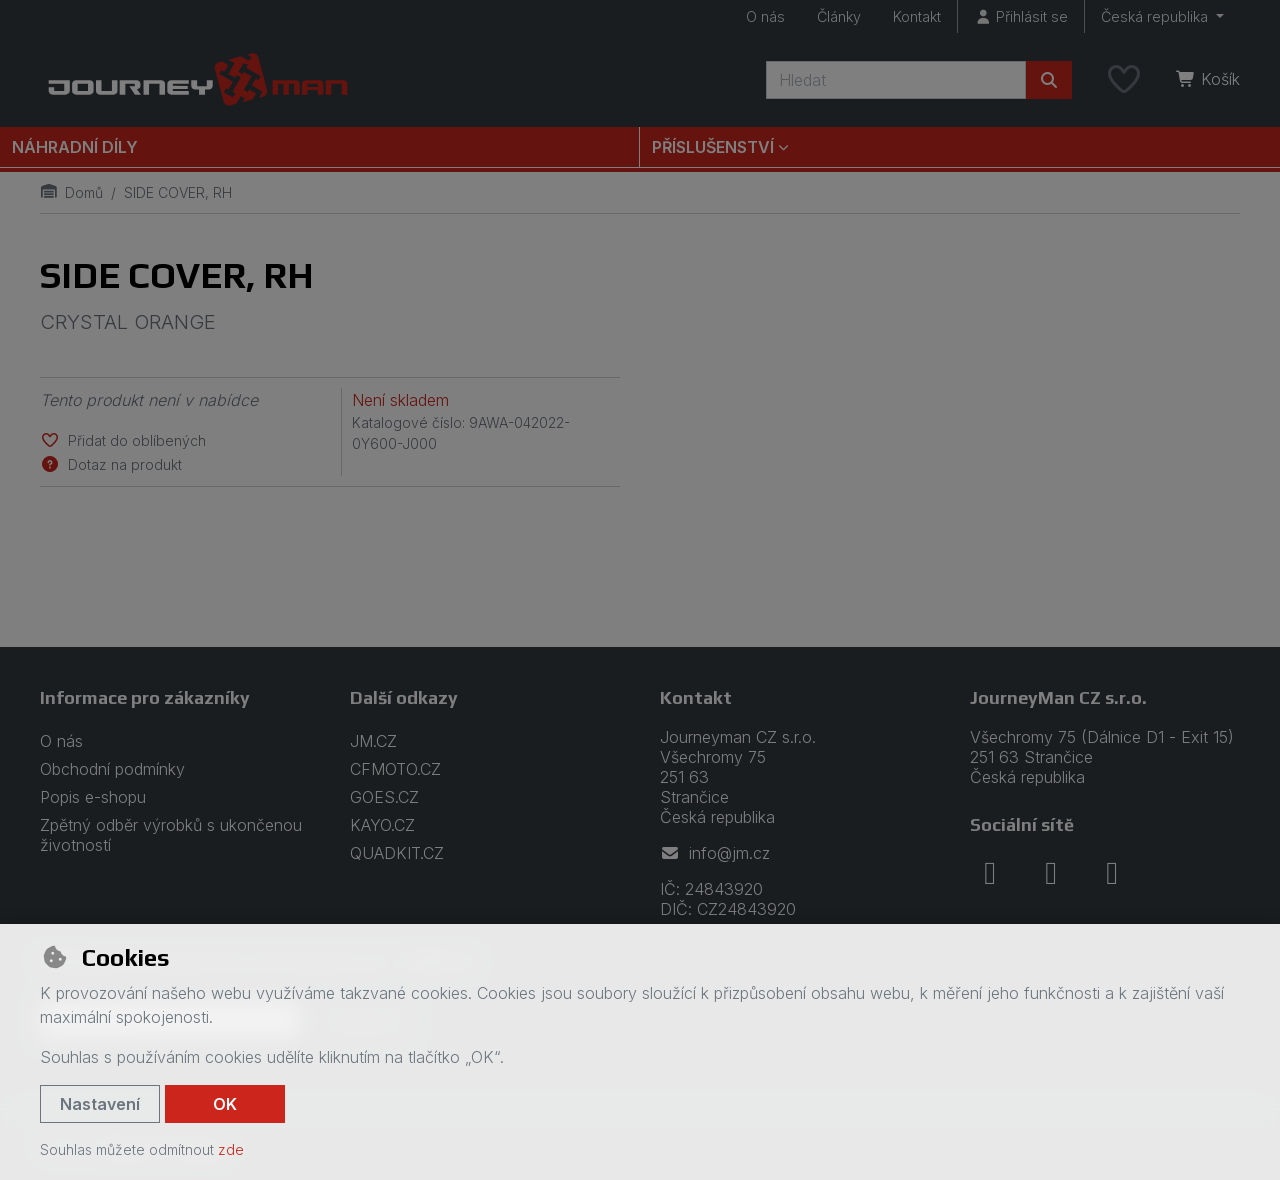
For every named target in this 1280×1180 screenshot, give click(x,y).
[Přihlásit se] (1021, 16)
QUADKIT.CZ (397, 853)
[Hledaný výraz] (896, 80)
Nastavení (100, 1104)
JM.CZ (373, 741)
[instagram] (1051, 873)
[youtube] (1112, 873)
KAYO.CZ (382, 825)
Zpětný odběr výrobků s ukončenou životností (171, 835)
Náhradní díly (75, 147)
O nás (765, 16)
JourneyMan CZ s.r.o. (1058, 697)
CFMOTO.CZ (395, 769)
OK (225, 1104)
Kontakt (917, 16)
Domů (71, 192)
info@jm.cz (715, 853)
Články (839, 16)
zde (231, 1149)
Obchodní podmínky (112, 769)
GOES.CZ (384, 797)
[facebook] (990, 873)
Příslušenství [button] (713, 147)
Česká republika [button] (1156, 16)
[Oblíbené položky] (1124, 80)
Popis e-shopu (93, 797)
